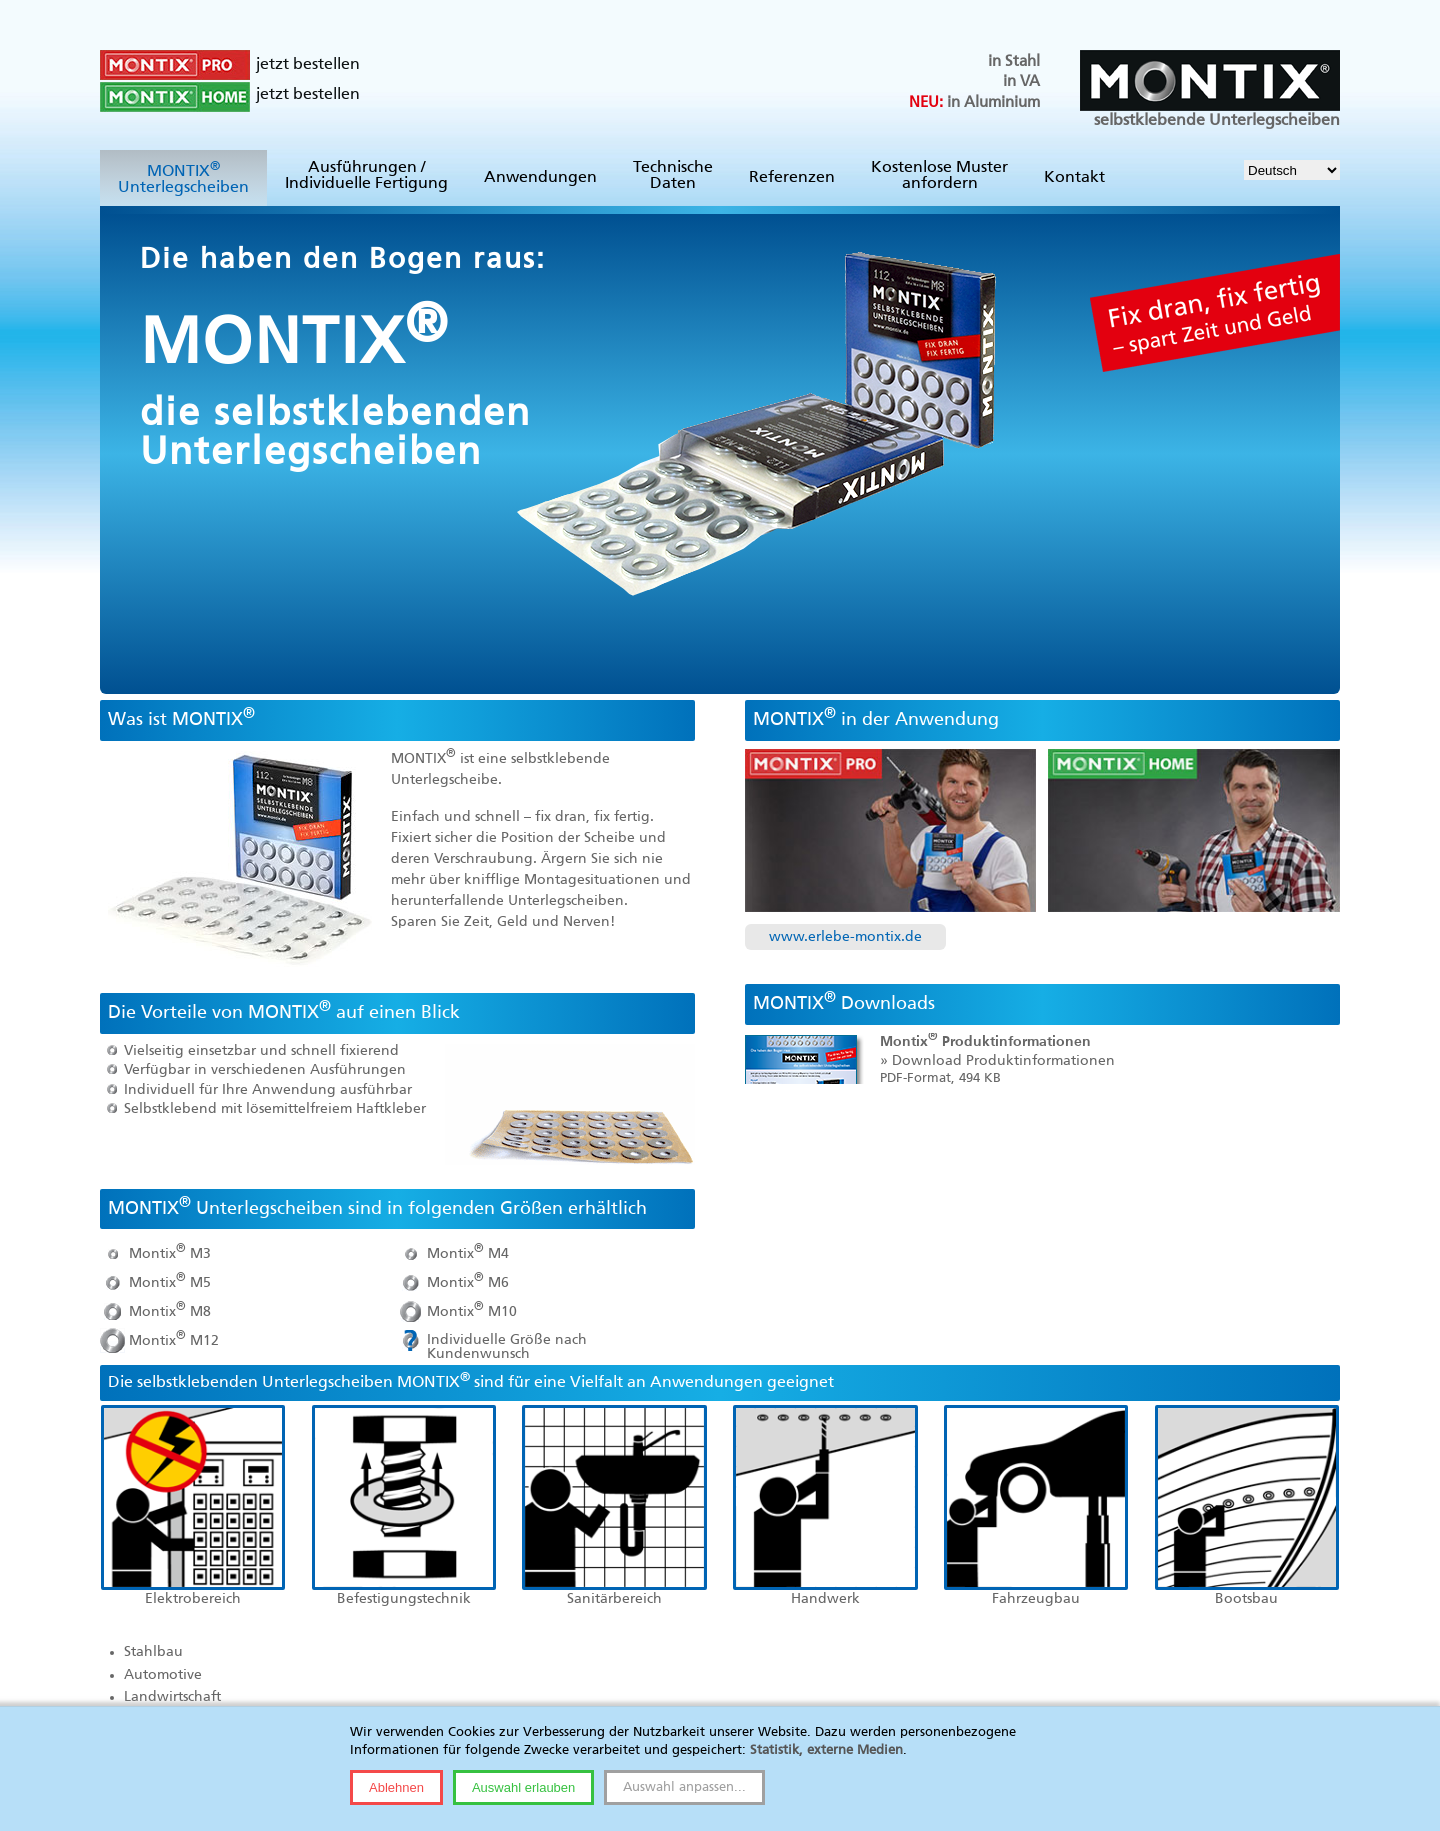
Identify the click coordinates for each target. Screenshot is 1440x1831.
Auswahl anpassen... (684, 1787)
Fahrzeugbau (1036, 1599)
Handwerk (825, 1599)
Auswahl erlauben (523, 1787)
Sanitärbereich (614, 1599)
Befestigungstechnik (404, 1599)
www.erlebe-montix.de (845, 937)
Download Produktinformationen (1003, 1061)
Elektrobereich (193, 1599)
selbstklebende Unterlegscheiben (1210, 89)
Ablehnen (396, 1787)
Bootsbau (1246, 1599)
